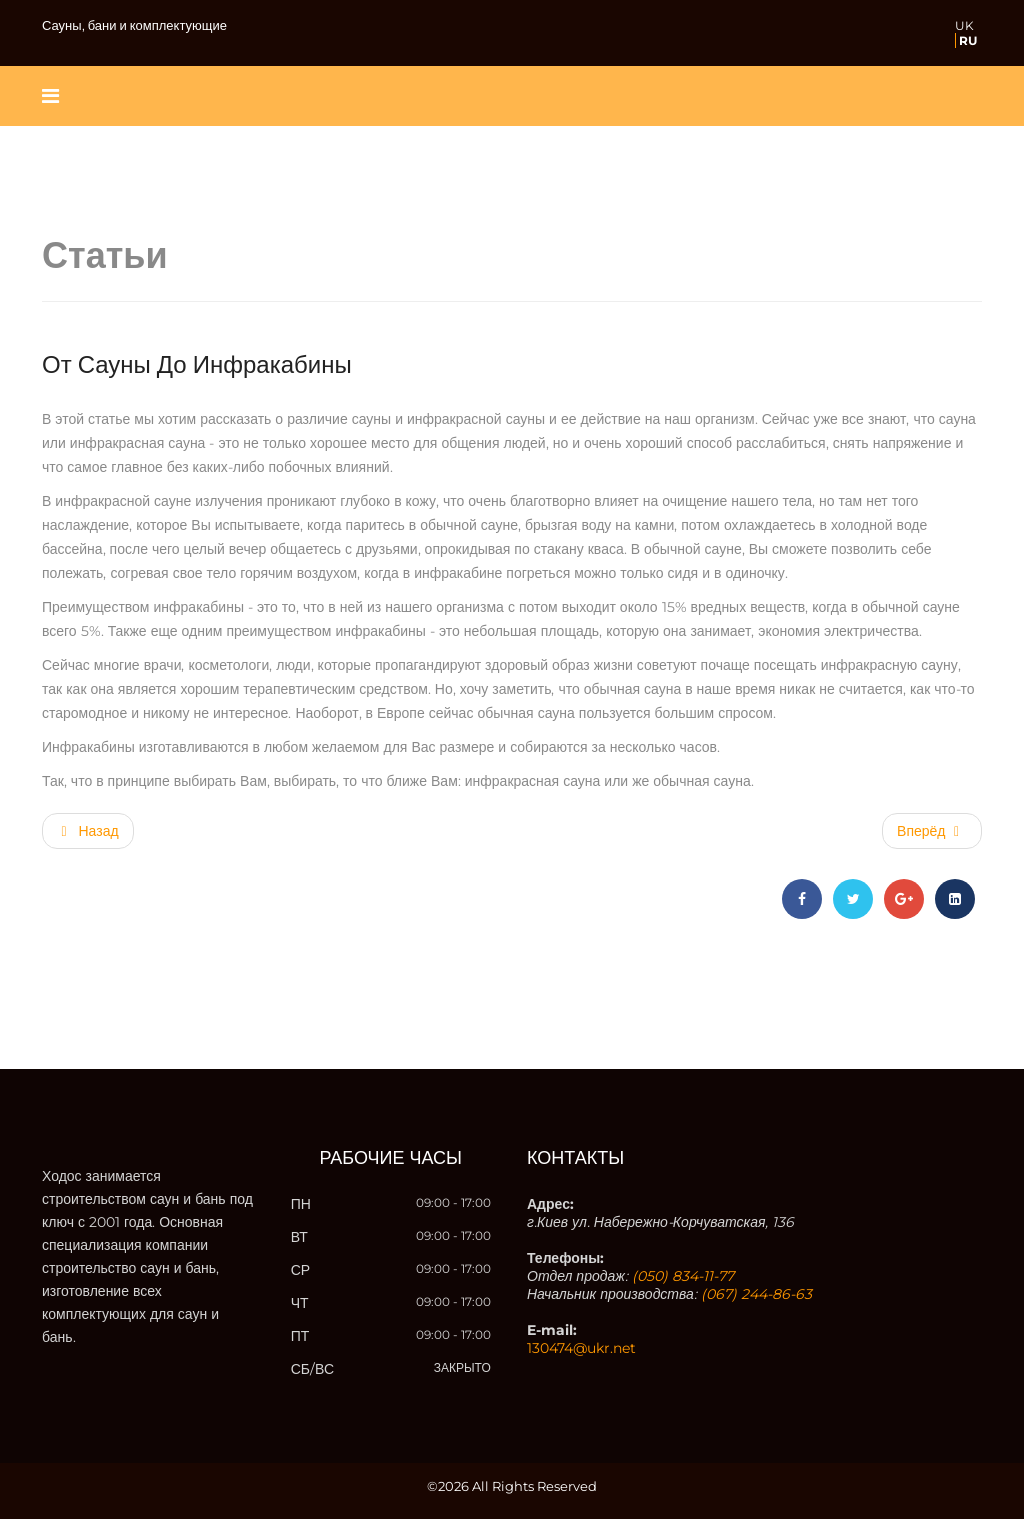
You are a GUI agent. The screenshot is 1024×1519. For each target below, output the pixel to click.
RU (968, 40)
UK (964, 25)
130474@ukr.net (581, 1348)
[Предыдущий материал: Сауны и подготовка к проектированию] (88, 831)
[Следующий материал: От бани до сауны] (932, 831)
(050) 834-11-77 (683, 1276)
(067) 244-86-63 (756, 1294)
